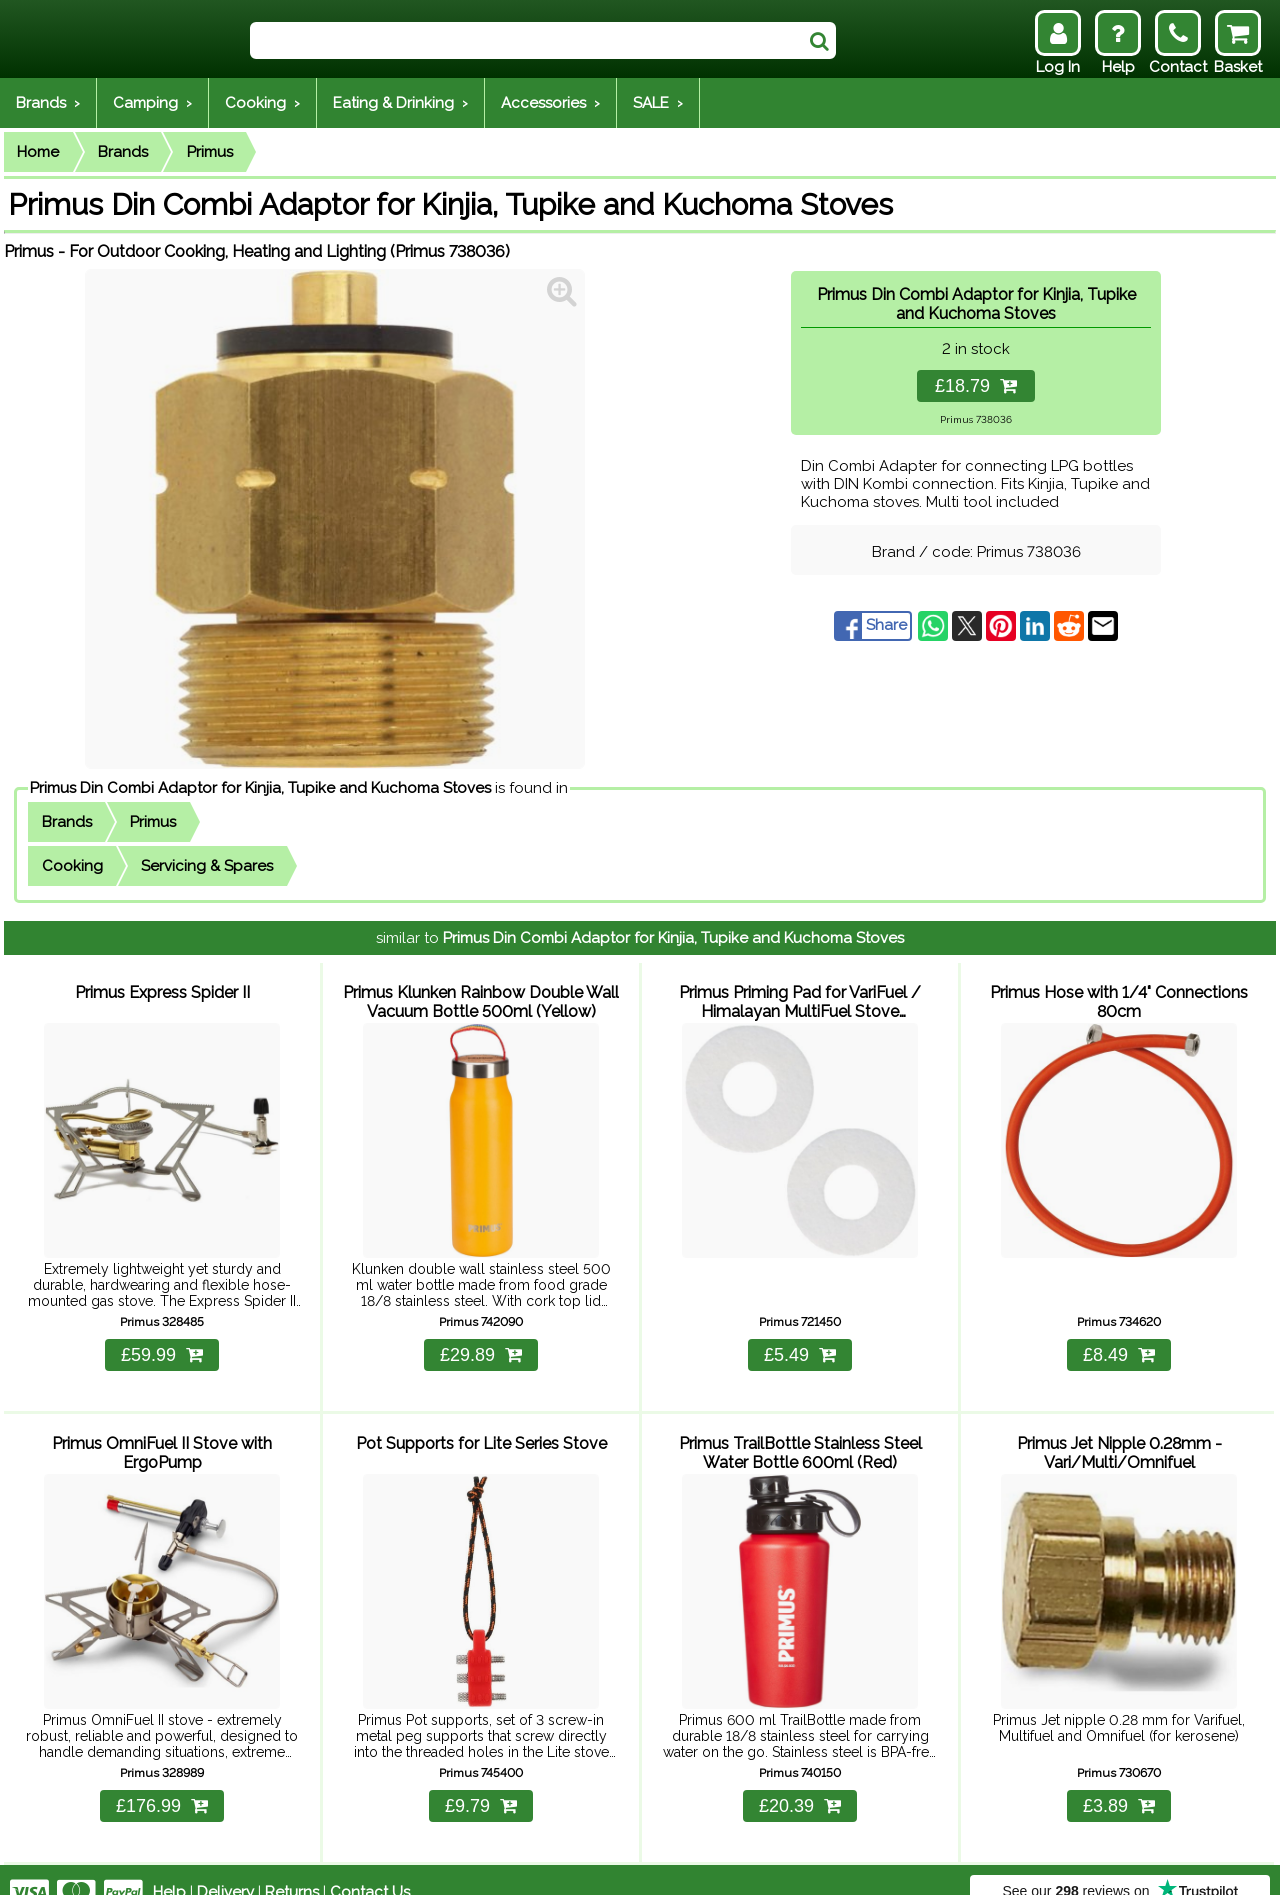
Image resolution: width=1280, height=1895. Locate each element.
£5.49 (800, 1342)
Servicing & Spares (207, 866)
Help (169, 1867)
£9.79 (481, 1781)
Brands (123, 152)
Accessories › (550, 103)
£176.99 (162, 1781)
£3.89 (1119, 1781)
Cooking (72, 866)
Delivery (225, 1867)
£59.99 (162, 1342)
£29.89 (481, 1342)
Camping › (152, 103)
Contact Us (370, 1867)
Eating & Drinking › (400, 103)
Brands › (48, 103)
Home (38, 152)
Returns (292, 1867)
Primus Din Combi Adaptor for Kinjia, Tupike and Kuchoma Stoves (260, 788)
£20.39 (800, 1781)
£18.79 (976, 386)
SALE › (658, 103)
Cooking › (262, 103)
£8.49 (1119, 1342)
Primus (210, 152)
